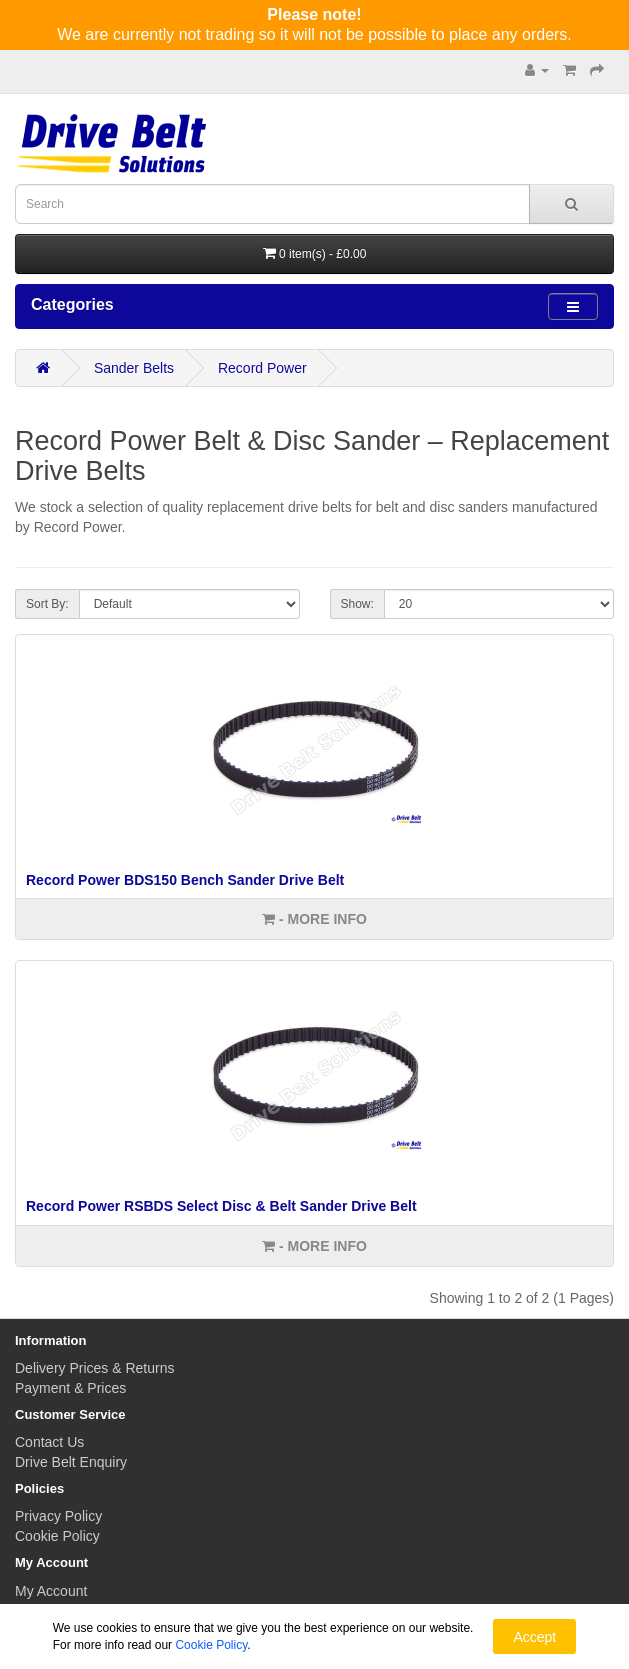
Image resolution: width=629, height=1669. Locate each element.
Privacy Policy (58, 1516)
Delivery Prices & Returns (95, 1368)
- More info (314, 919)
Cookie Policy (57, 1536)
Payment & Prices (70, 1388)
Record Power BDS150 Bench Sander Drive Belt (185, 880)
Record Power (262, 368)
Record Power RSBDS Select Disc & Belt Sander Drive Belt (221, 1206)
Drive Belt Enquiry (71, 1462)
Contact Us (49, 1442)
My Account (51, 1591)
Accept (534, 1637)
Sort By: (47, 604)
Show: (357, 604)
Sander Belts (134, 368)
